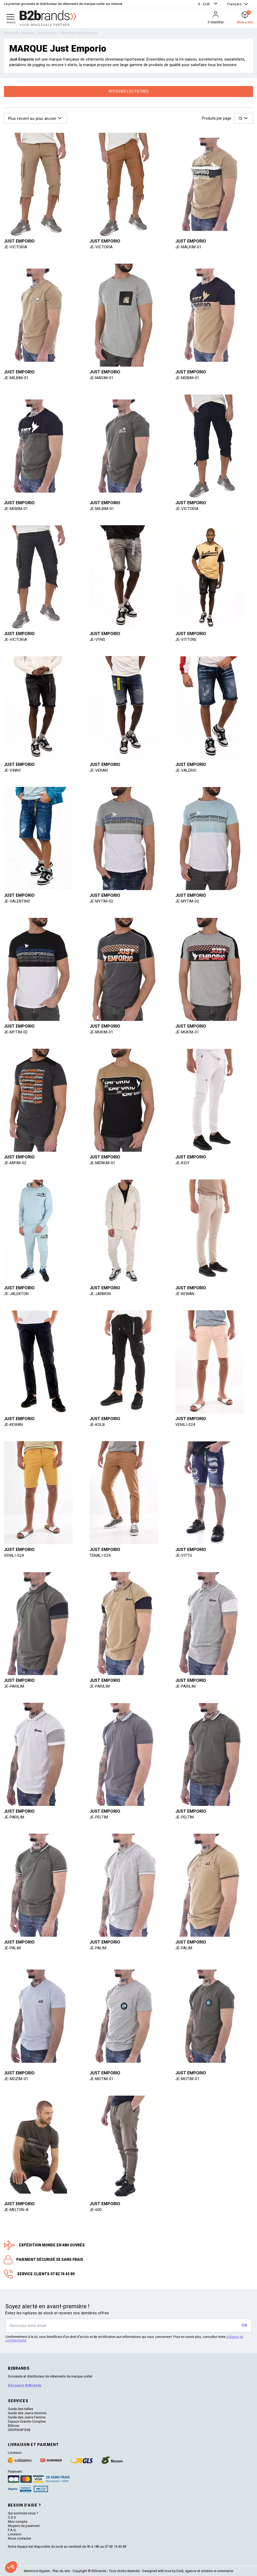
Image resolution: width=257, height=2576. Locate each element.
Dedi (179, 2571)
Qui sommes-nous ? (23, 2513)
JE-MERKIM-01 (102, 1163)
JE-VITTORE (186, 639)
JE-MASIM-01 (101, 377)
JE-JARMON (100, 1293)
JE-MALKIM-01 (188, 247)
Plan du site (61, 2571)
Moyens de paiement (24, 2526)
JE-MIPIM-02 (15, 1163)
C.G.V (12, 2517)
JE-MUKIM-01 (101, 1032)
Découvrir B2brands (24, 2385)
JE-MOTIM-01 (101, 2078)
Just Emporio (19, 241)
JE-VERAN (99, 770)
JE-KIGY (182, 1163)
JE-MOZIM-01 (16, 2078)
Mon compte (17, 2522)
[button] (208, 4)
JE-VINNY (12, 770)
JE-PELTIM (99, 1817)
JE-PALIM (12, 1948)
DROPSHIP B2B (19, 2430)
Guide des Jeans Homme (27, 2413)
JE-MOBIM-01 (187, 377)
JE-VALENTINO (17, 901)
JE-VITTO (183, 1555)
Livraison (15, 2534)
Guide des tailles (20, 2409)
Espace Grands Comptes (27, 2421)
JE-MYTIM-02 (101, 901)
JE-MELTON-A (16, 2209)
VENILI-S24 (185, 1424)
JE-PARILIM (14, 1686)
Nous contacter (19, 2538)
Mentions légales (37, 2571)
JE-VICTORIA (15, 247)
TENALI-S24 (100, 1555)
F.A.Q (12, 2530)
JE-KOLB (97, 1424)
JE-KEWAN (184, 1293)
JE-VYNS (97, 639)
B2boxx (13, 2426)
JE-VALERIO (185, 770)
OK (244, 2325)
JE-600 (96, 2209)
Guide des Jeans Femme (26, 2417)
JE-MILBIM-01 (16, 377)
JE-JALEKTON (16, 1293)
